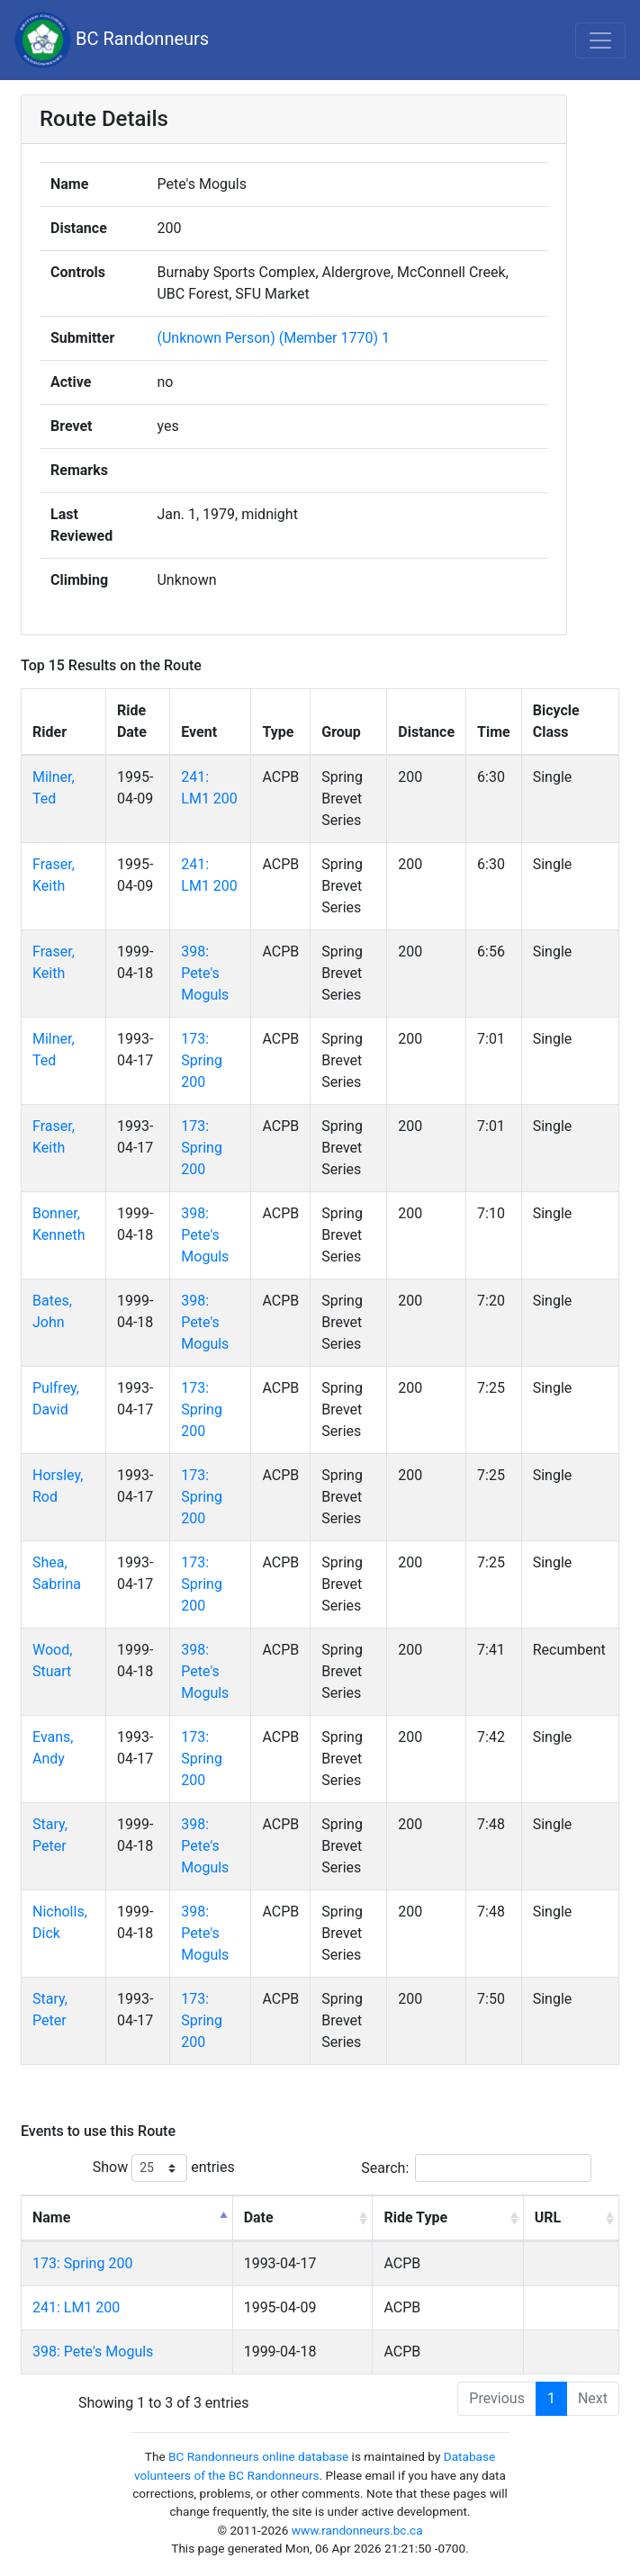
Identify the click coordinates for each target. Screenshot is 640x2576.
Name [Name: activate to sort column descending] (51, 2217)
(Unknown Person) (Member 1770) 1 (273, 337)
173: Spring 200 (201, 1060)
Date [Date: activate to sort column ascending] (259, 2217)
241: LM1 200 (76, 2307)
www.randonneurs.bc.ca (357, 2530)
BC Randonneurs (111, 40)
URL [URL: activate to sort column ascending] (548, 2217)
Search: (476, 2168)
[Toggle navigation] (600, 40)
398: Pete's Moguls (205, 973)
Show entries (164, 2168)
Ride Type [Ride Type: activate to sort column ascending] (415, 2217)
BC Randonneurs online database (258, 2456)
